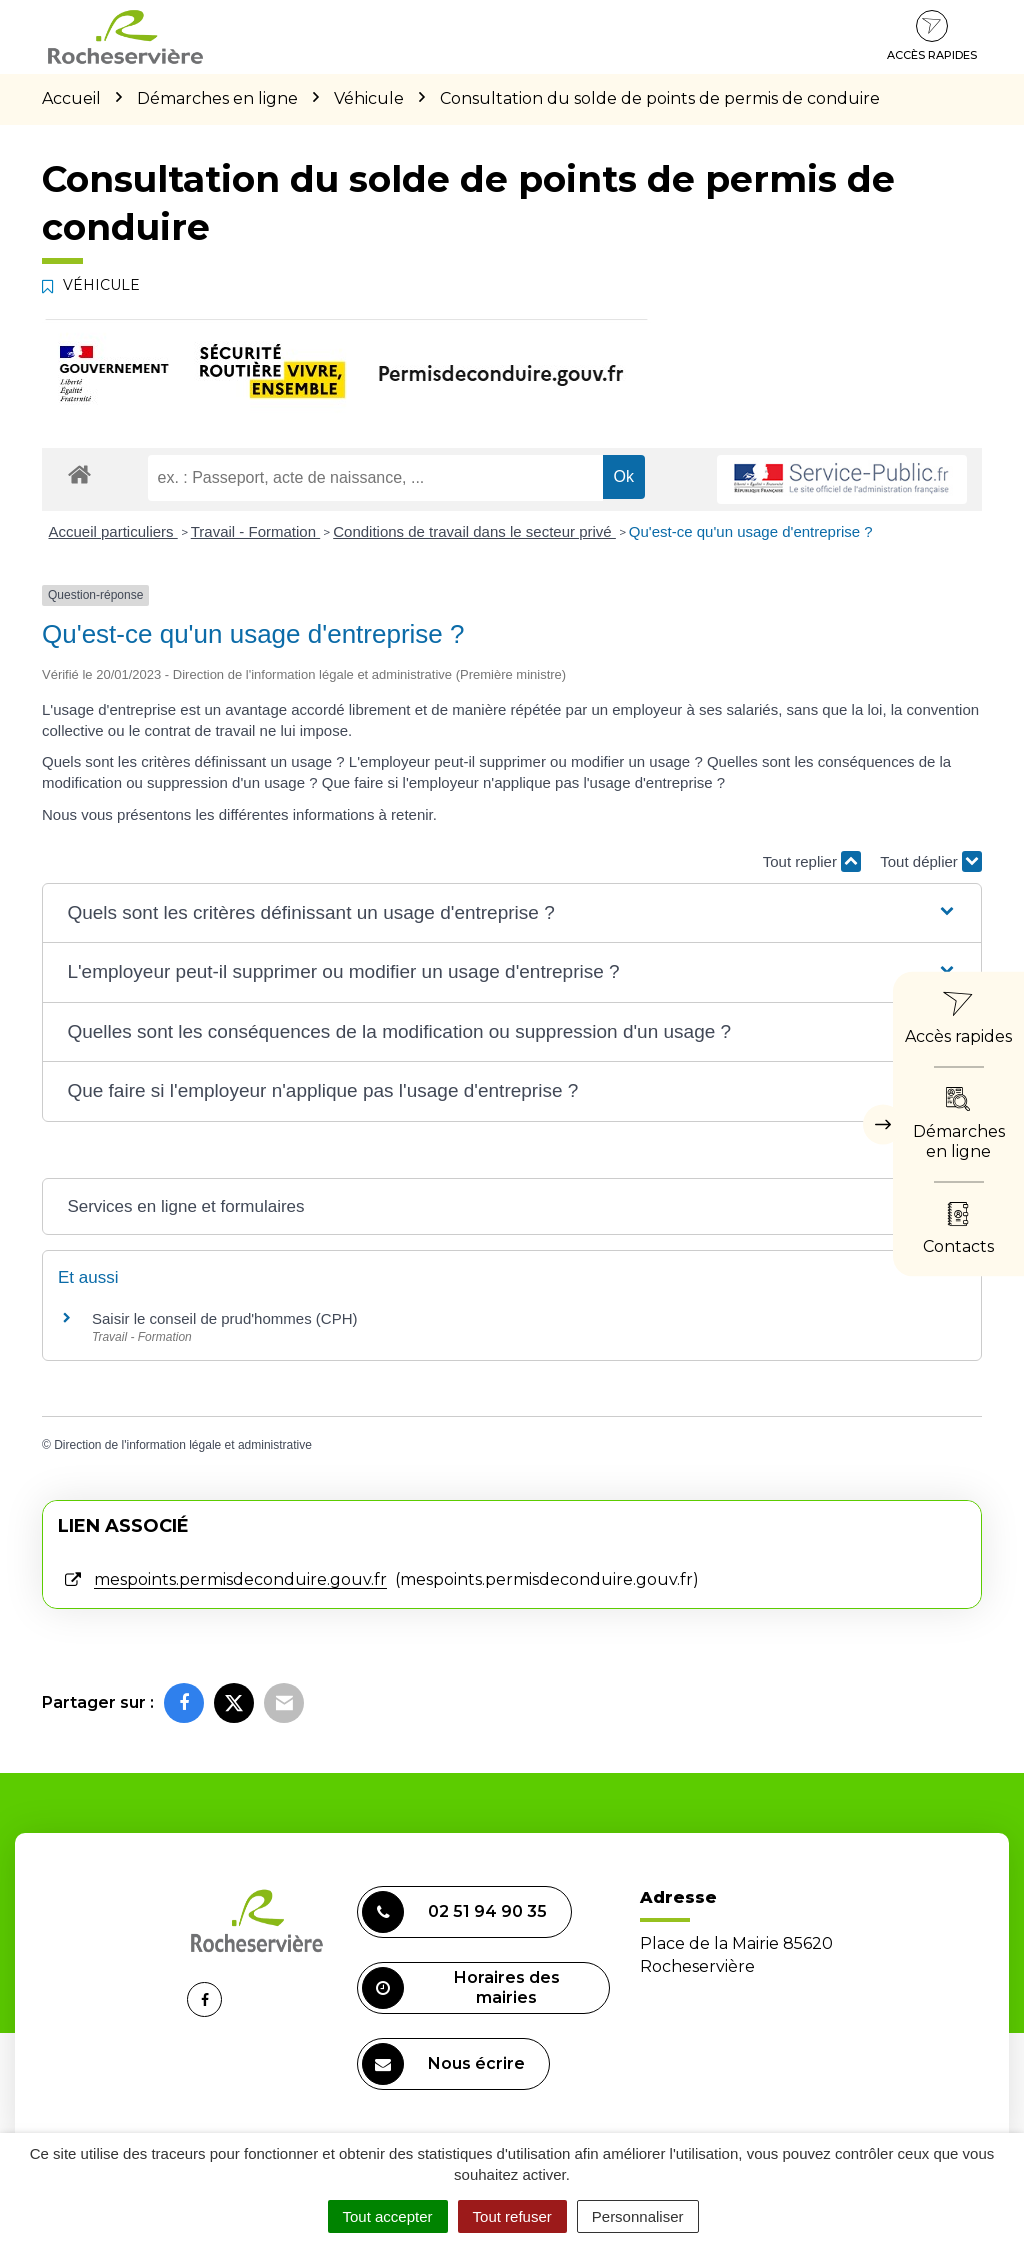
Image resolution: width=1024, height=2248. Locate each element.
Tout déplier (931, 861)
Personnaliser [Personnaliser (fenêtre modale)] (638, 2216)
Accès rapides (932, 36)
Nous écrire (443, 2064)
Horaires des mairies (461, 1988)
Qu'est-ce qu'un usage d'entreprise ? (751, 531)
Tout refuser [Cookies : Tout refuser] (512, 2216)
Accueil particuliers (113, 531)
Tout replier (812, 861)
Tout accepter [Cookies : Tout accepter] (388, 2216)
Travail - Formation (255, 531)
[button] (511, 913)
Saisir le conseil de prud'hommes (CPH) (224, 1318)
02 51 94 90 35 (454, 1912)
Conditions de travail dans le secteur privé (474, 531)
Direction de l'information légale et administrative (183, 1445)
